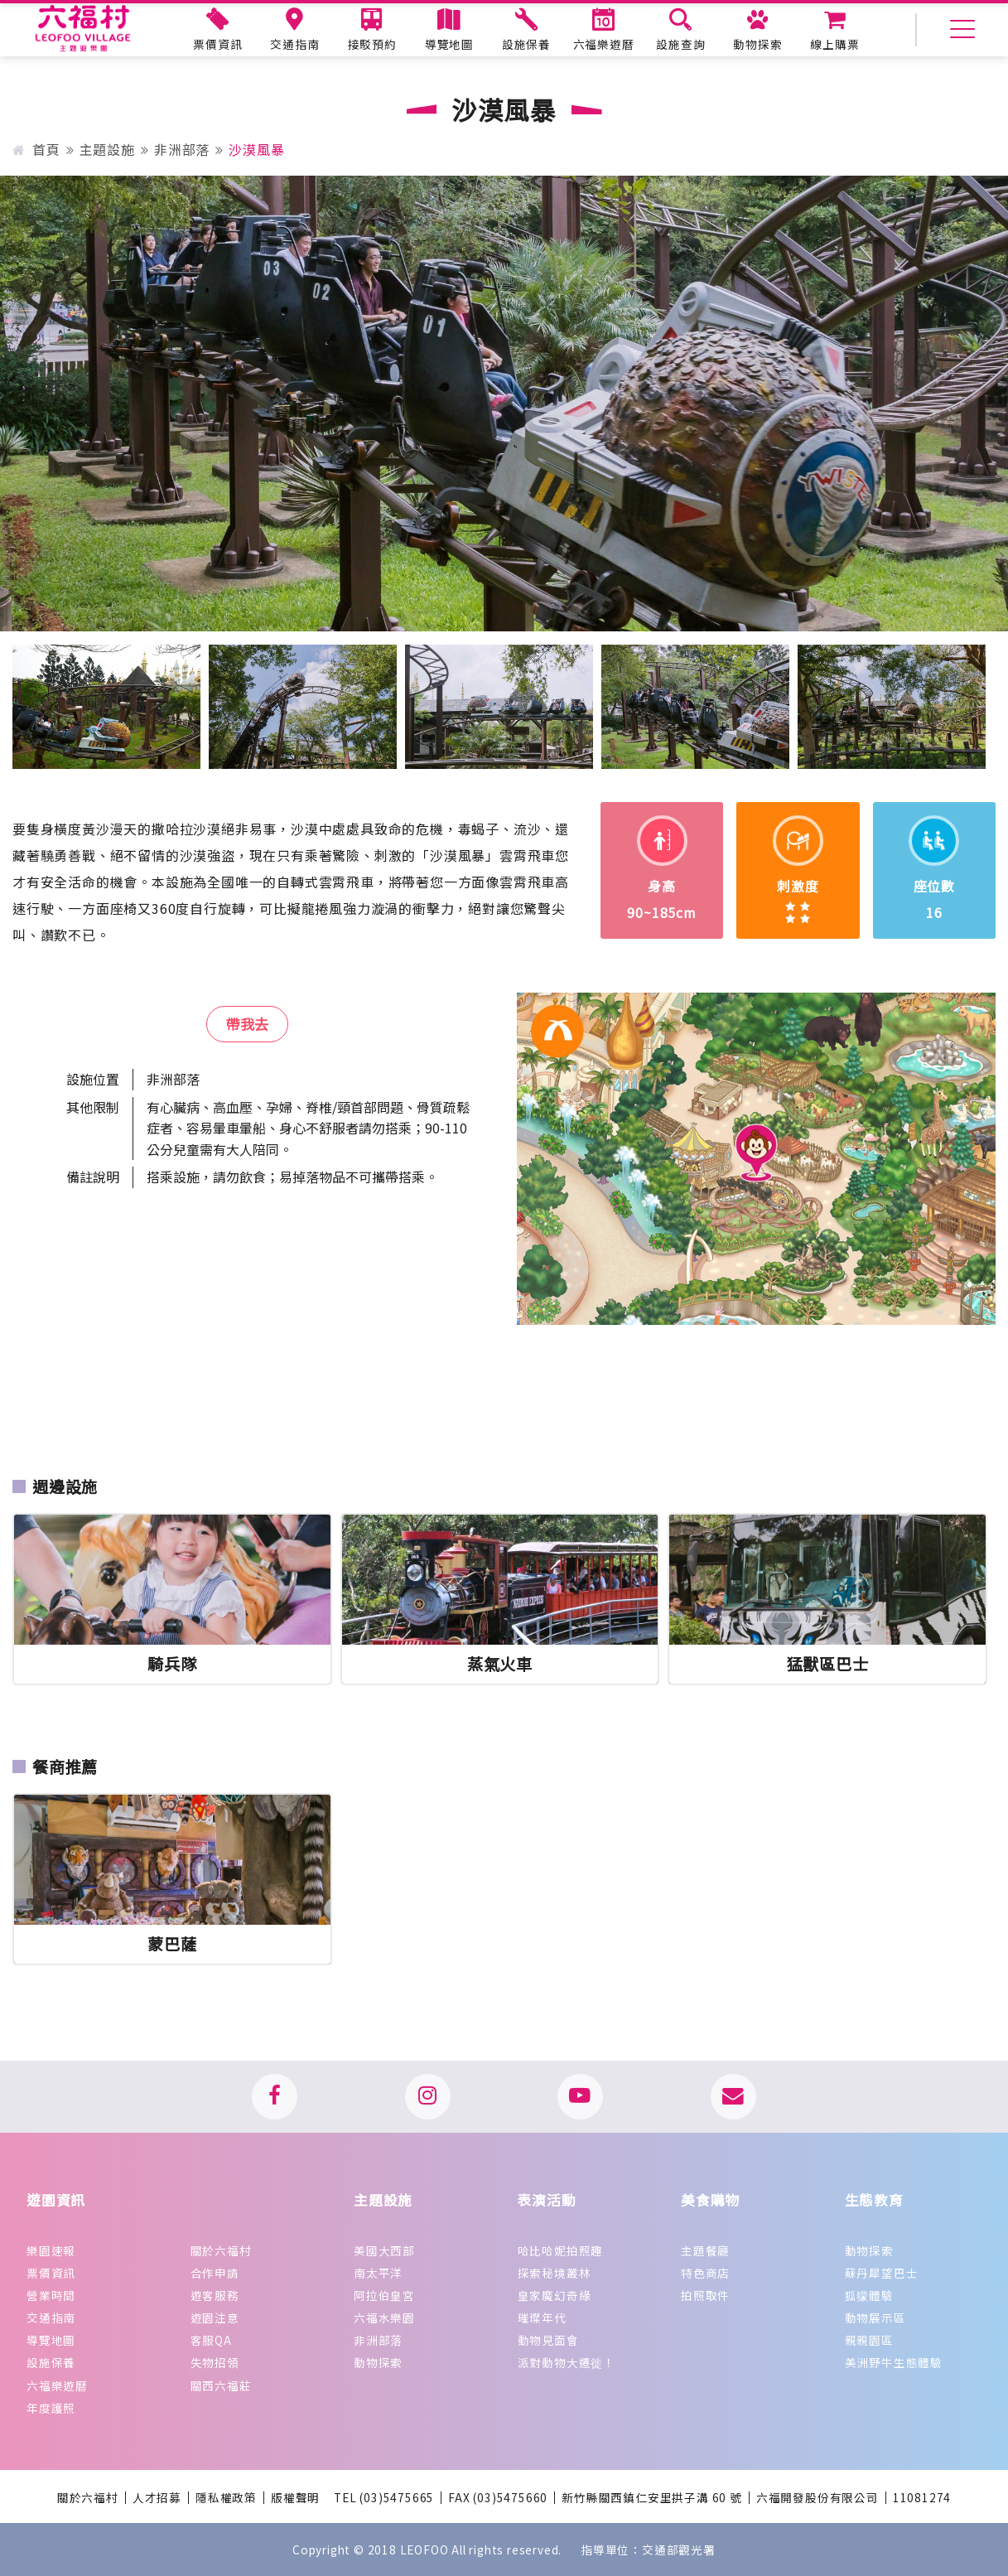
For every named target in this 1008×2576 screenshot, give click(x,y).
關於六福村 (221, 2250)
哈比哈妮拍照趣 (561, 2250)
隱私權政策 (226, 2497)
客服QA (211, 2340)
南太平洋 (378, 2272)
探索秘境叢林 (554, 2272)
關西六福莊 (221, 2385)
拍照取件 (705, 2295)
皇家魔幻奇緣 (554, 2295)
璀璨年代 (542, 2317)
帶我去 (247, 1023)
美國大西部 (384, 2250)
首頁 (36, 149)
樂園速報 (51, 2250)
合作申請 (215, 2272)
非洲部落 (182, 149)
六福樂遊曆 (57, 2385)
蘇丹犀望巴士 (882, 2272)
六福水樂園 (384, 2317)
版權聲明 (295, 2497)
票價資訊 (51, 2272)
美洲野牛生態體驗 (894, 2362)
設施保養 (51, 2362)
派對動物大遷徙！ (566, 2362)
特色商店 (705, 2272)
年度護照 (51, 2408)
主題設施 (107, 149)
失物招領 (215, 2362)
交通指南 (51, 2317)
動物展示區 (875, 2317)
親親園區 (869, 2340)
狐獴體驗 (869, 2295)
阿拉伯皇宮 (384, 2295)
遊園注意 (215, 2317)
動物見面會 (548, 2340)
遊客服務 (215, 2295)
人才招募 (157, 2497)
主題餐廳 (705, 2250)
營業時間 (51, 2295)
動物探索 (378, 2362)
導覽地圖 (51, 2340)
